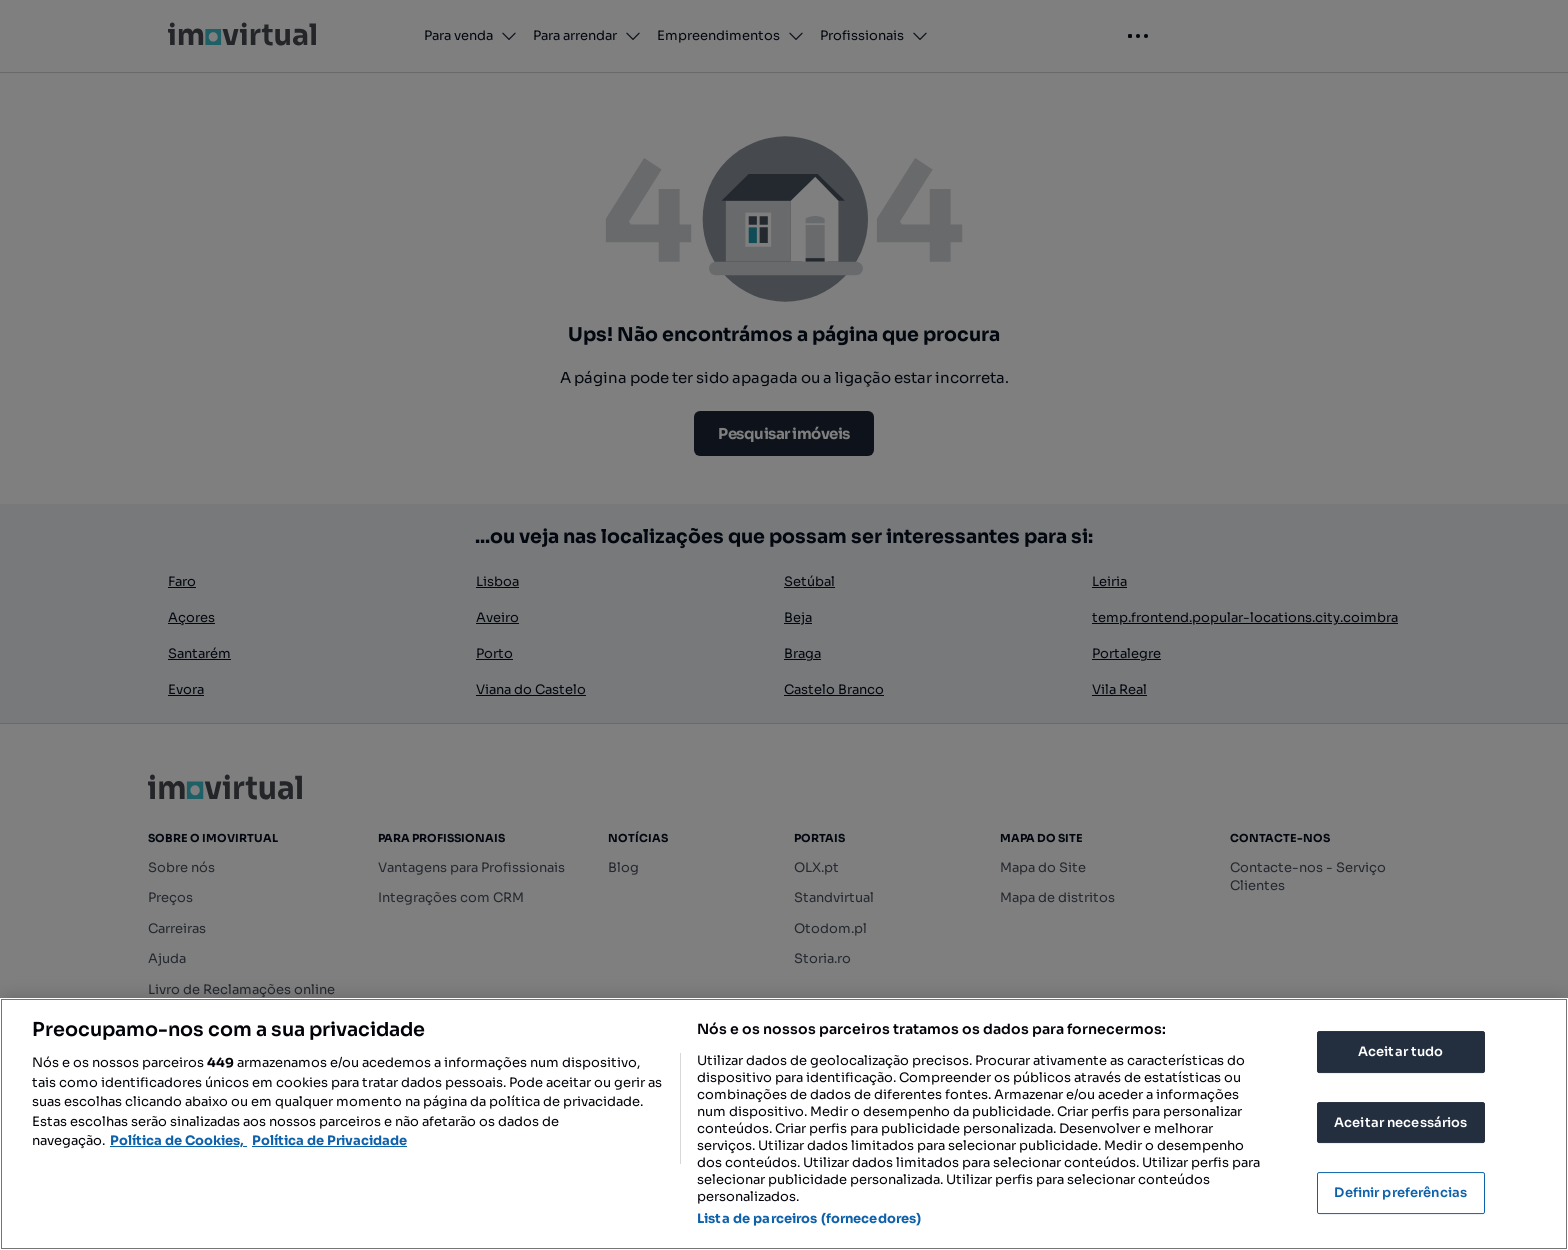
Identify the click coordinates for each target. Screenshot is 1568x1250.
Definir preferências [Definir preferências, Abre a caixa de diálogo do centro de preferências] (1400, 1192)
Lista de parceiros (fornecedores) (809, 1218)
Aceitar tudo (1401, 1051)
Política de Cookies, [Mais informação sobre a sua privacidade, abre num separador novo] (178, 1140)
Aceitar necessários (1400, 1122)
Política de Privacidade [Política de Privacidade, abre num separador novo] (329, 1140)
